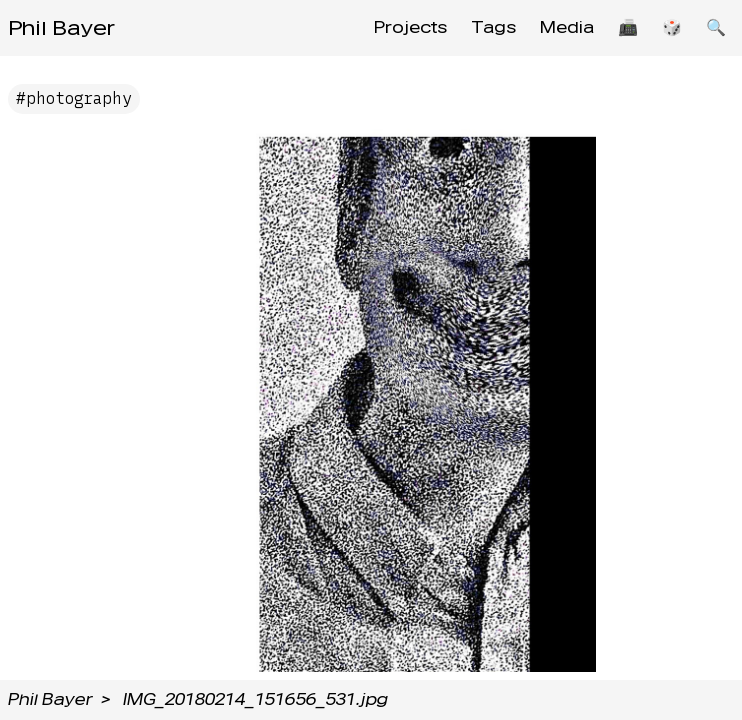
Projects (410, 27)
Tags (493, 27)
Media (567, 27)
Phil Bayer (61, 28)
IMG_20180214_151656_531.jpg (255, 699)
